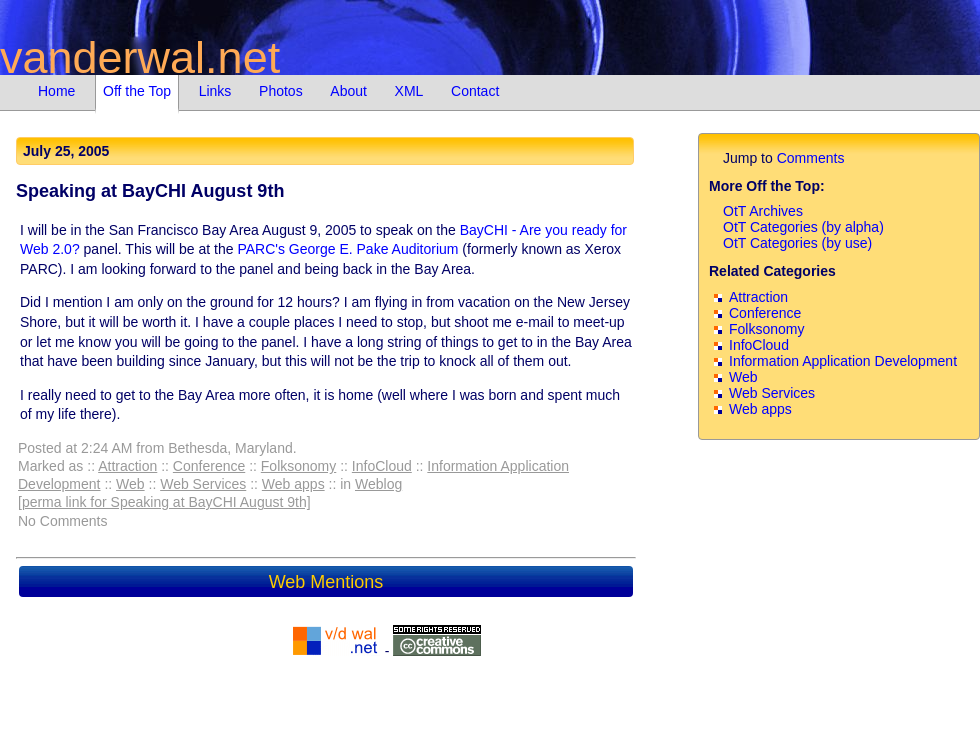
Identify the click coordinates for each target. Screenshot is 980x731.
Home (56, 91)
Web (130, 484)
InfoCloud (382, 466)
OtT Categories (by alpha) (803, 227)
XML (409, 91)
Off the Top (137, 91)
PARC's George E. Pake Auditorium (347, 249)
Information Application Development (843, 361)
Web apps (293, 484)
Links (215, 91)
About (348, 91)
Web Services (203, 484)
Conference (209, 466)
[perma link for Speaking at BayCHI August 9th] (164, 502)
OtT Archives (763, 211)
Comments (811, 158)
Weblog (378, 484)
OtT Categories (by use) (797, 243)
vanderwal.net (140, 57)
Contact (475, 91)
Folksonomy (298, 466)
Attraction (127, 466)
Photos (281, 91)
